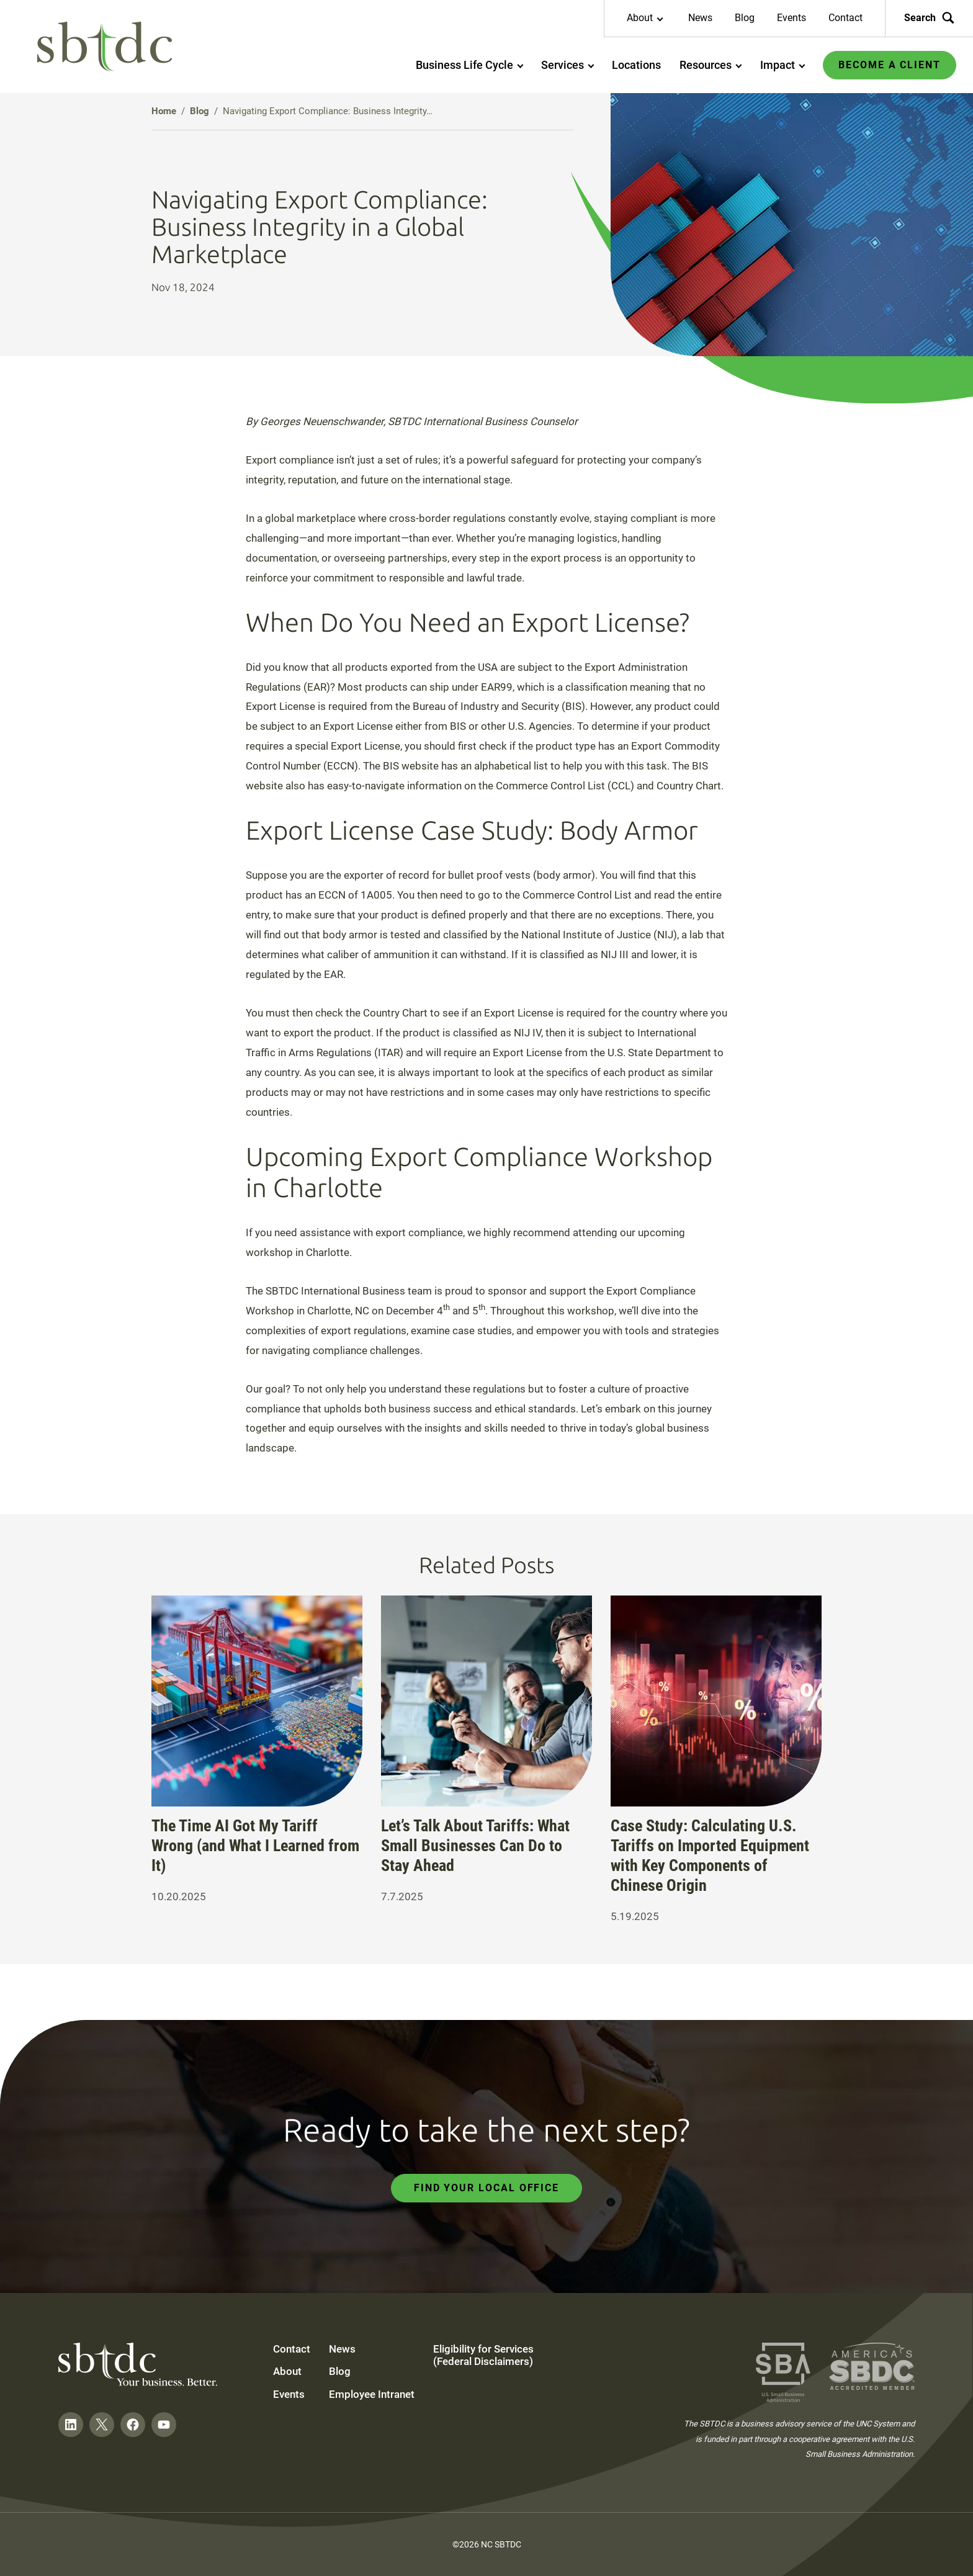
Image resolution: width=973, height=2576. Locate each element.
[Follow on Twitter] (101, 2424)
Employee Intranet (372, 2394)
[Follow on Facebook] (132, 2424)
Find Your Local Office (486, 2188)
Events (791, 18)
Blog (745, 18)
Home (163, 111)
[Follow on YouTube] (163, 2424)
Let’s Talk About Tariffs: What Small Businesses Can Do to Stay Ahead (475, 1845)
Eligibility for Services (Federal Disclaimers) (483, 2355)
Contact (845, 18)
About (287, 2371)
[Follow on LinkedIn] (70, 2424)
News (700, 18)
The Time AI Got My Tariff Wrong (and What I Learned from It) (255, 1845)
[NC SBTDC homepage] (105, 47)
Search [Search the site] (929, 18)
